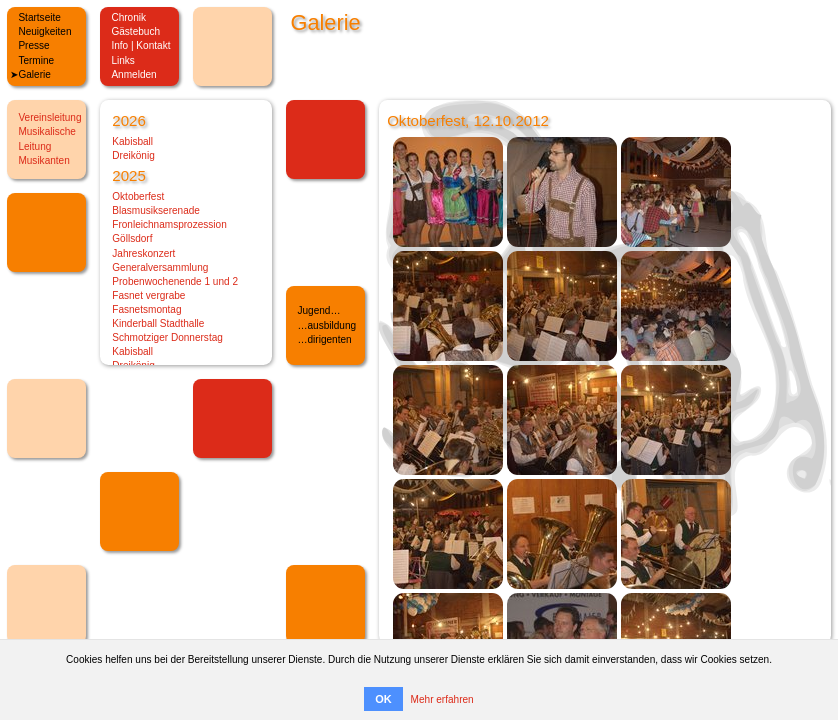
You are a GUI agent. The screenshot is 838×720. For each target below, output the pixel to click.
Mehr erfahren (442, 699)
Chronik (128, 17)
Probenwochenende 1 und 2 (175, 281)
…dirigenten (324, 339)
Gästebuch (135, 31)
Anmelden (133, 74)
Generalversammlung (160, 267)
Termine (36, 60)
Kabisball (132, 141)
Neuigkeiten (44, 31)
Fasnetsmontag (146, 309)
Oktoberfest (138, 196)
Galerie (34, 74)
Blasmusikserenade (156, 210)
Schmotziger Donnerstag (167, 337)
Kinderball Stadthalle (158, 323)
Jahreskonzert (143, 253)
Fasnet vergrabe (148, 295)
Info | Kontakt (140, 45)
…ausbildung (326, 325)
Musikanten (43, 160)
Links (122, 60)
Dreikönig (133, 155)
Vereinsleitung (49, 117)
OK (383, 699)
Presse (33, 45)
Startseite (39, 17)
